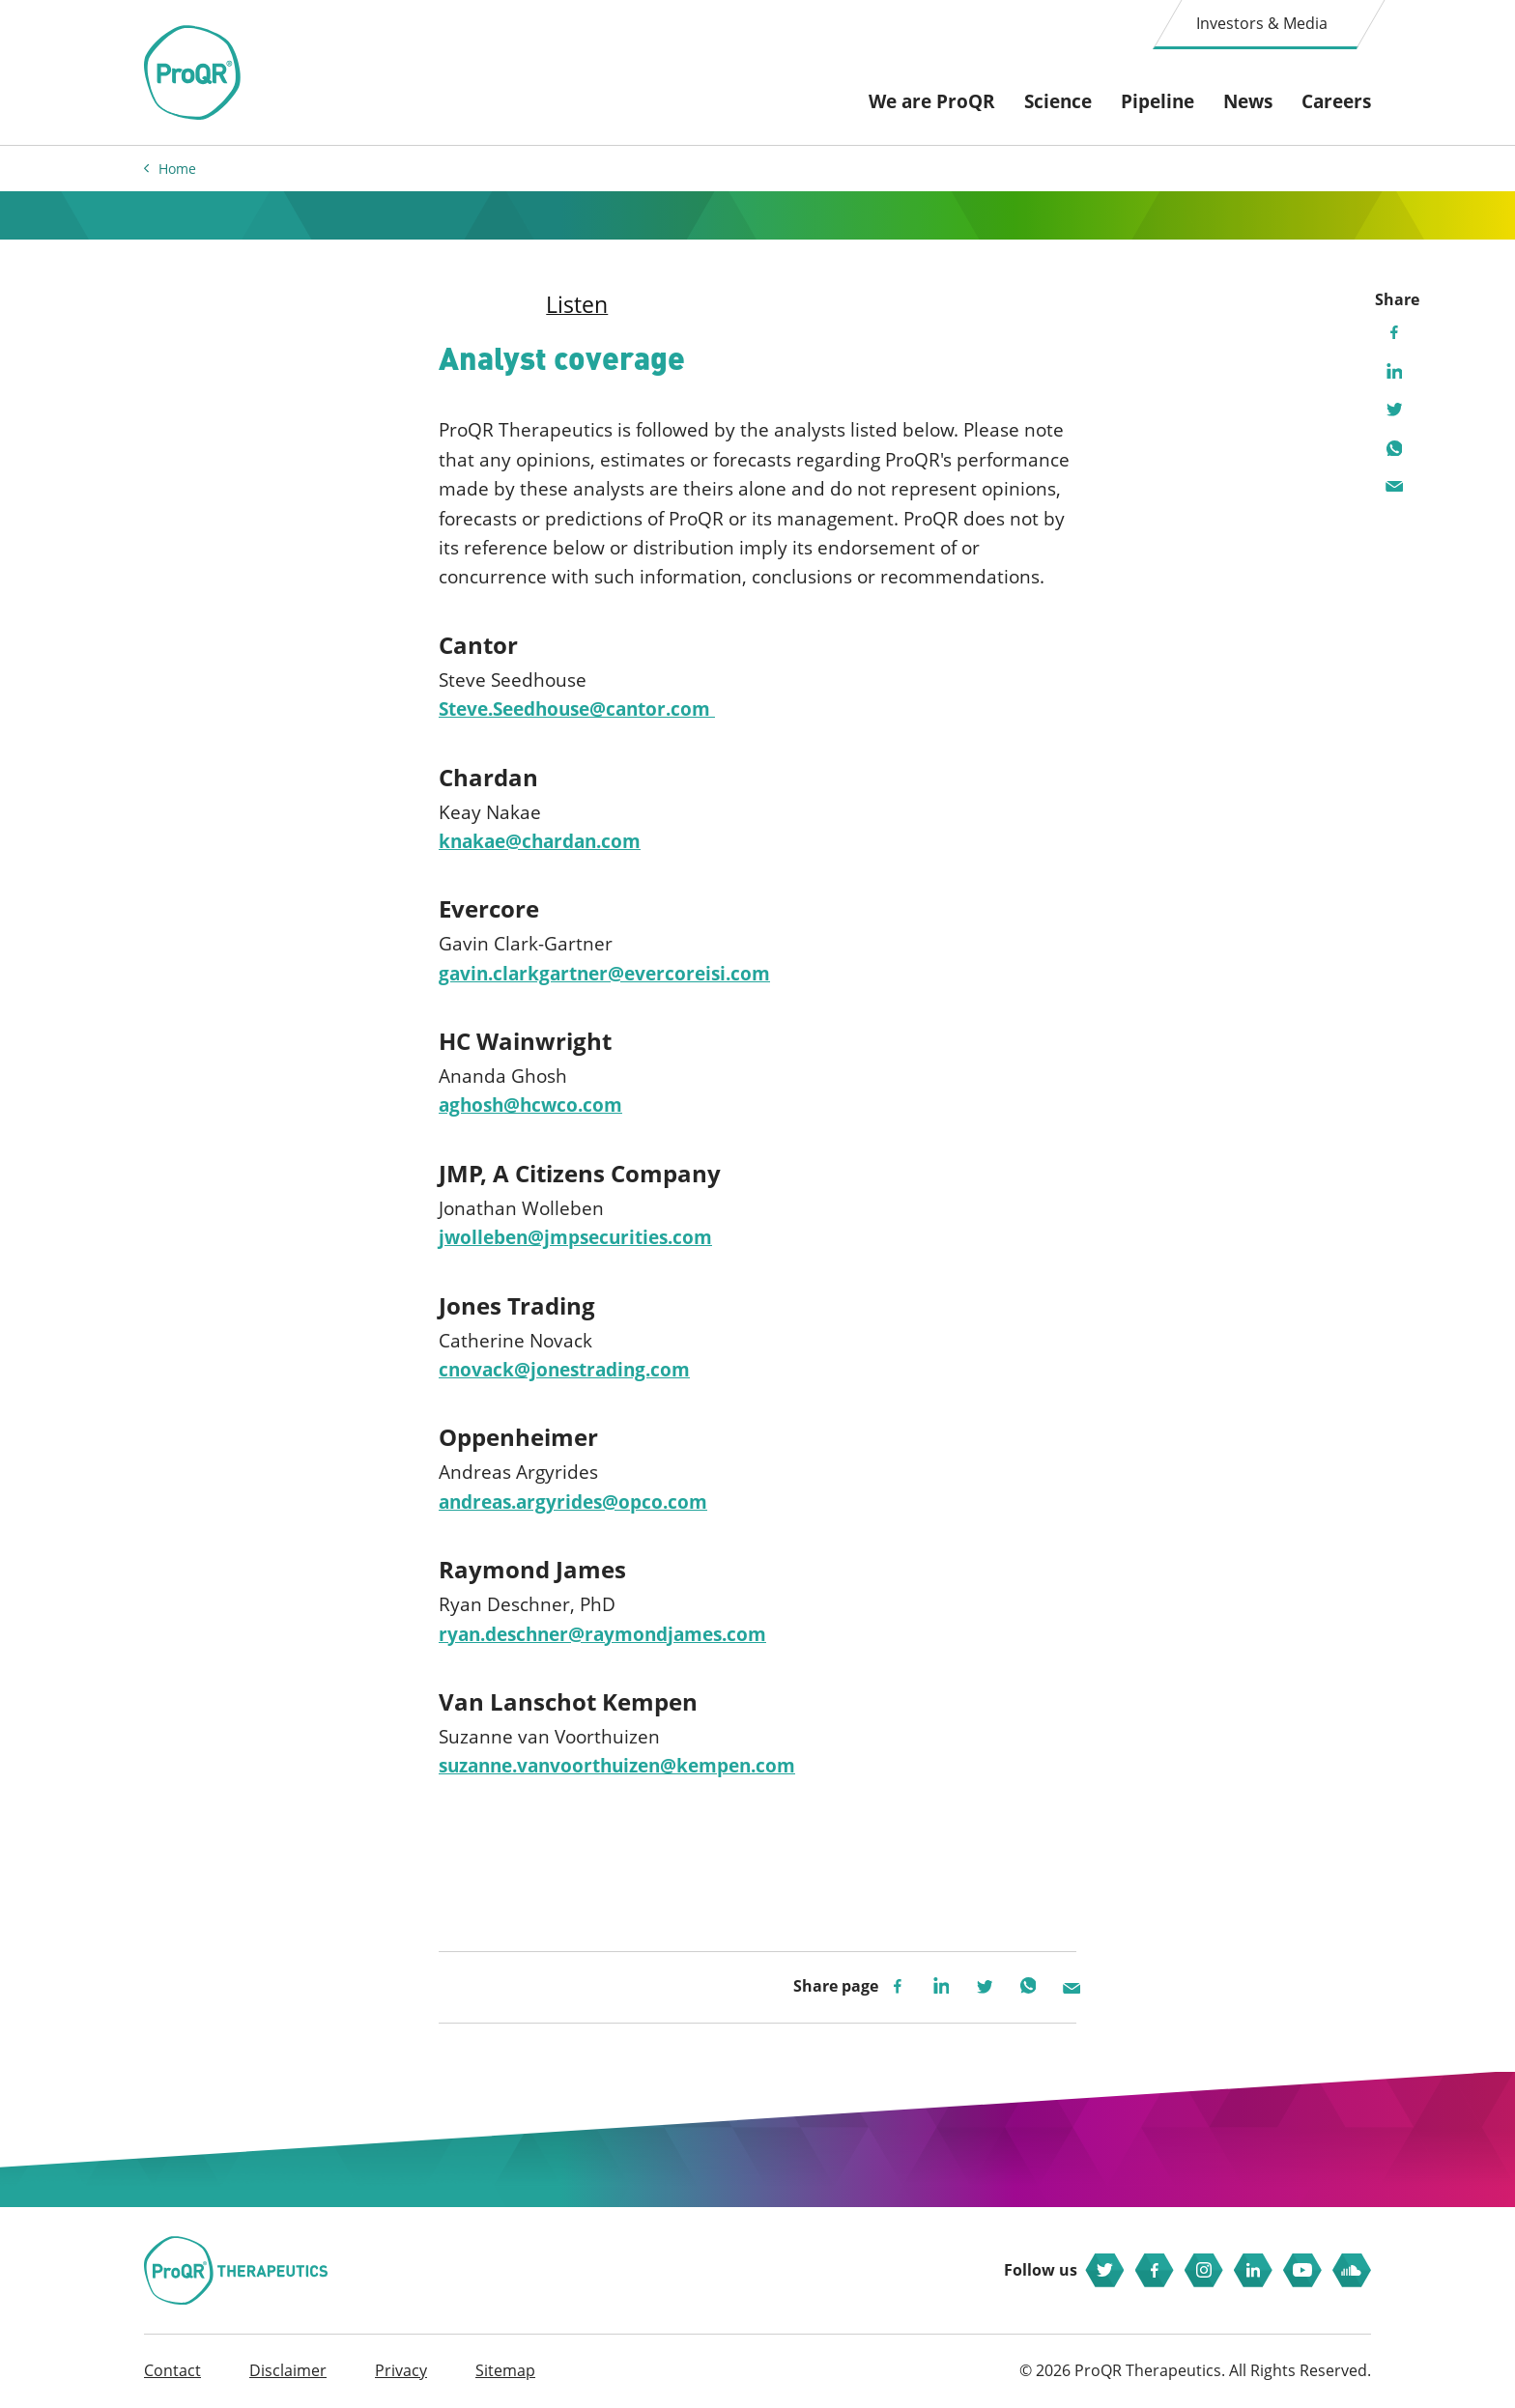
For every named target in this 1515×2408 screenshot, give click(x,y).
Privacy (401, 2370)
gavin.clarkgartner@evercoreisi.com (604, 973)
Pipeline (1157, 101)
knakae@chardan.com (540, 841)
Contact (172, 2370)
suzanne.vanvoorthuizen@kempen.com (617, 1765)
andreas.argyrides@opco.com (573, 1502)
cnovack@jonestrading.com (564, 1369)
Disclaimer (288, 2370)
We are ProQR (932, 101)
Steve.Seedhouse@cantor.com (577, 709)
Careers (1336, 101)
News (1247, 101)
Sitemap (505, 2370)
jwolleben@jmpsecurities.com (575, 1237)
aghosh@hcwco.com (530, 1105)
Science (1058, 101)
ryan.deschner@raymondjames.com (602, 1634)
